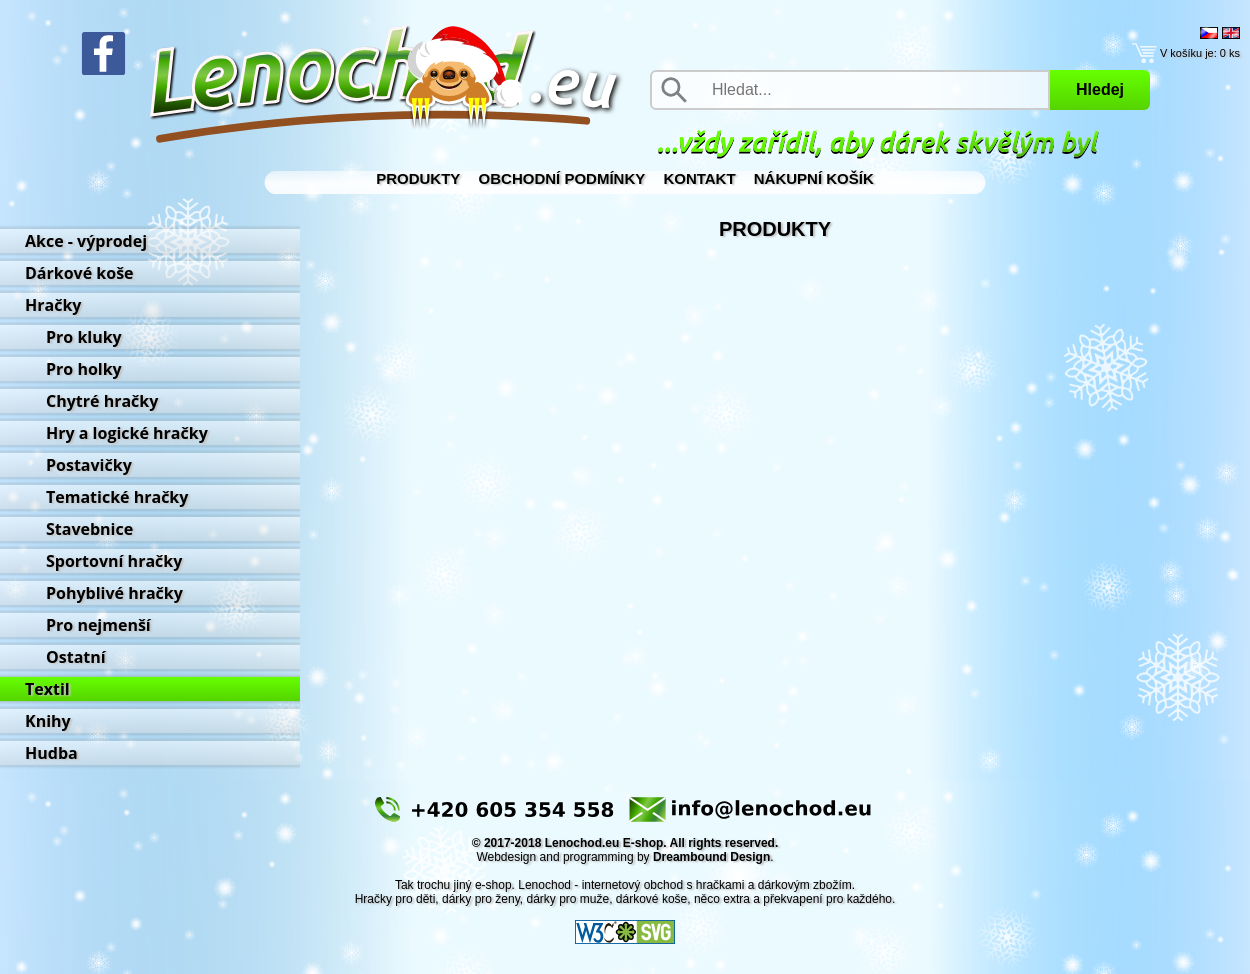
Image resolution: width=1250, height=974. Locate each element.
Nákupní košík (814, 178)
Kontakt (699, 178)
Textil (47, 689)
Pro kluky (84, 337)
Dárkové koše (79, 273)
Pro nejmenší (98, 625)
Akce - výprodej (86, 241)
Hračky (53, 305)
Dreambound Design (711, 857)
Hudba (51, 753)
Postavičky (89, 465)
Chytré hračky (102, 401)
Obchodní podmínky (562, 178)
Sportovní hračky (114, 561)
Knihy (48, 721)
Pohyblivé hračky (114, 593)
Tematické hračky (117, 497)
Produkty (418, 178)
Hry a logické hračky (127, 433)
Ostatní (76, 657)
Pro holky (84, 369)
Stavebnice (89, 529)
